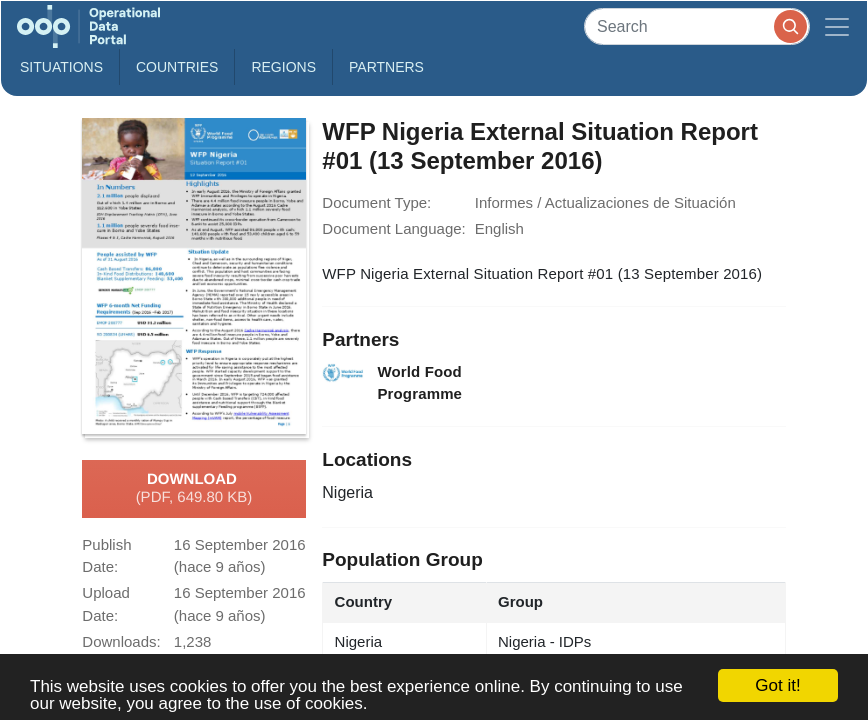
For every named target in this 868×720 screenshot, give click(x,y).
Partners (386, 67)
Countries (177, 67)
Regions (283, 67)
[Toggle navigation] (837, 26)
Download (194, 489)
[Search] (697, 26)
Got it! (777, 685)
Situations (61, 67)
